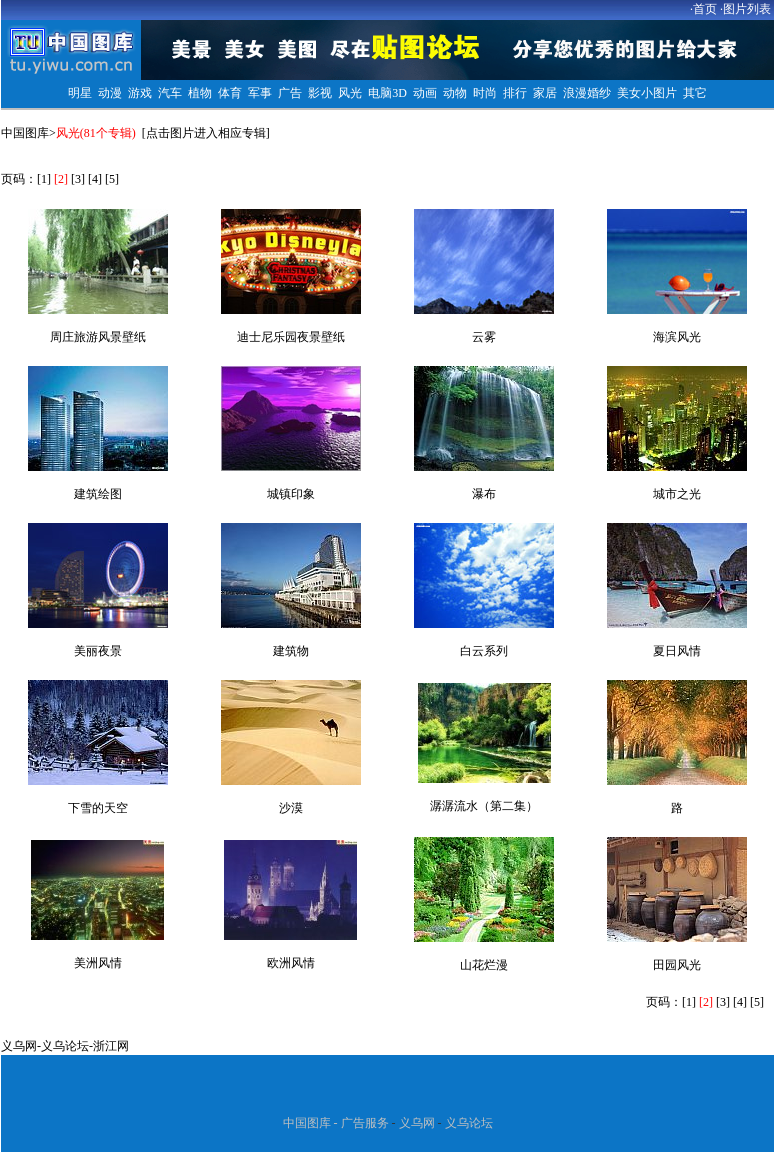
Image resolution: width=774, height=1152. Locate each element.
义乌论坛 (65, 1046)
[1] (44, 179)
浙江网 (111, 1046)
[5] (112, 179)
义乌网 (19, 1046)
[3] (78, 179)
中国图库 (25, 133)
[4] (95, 179)
